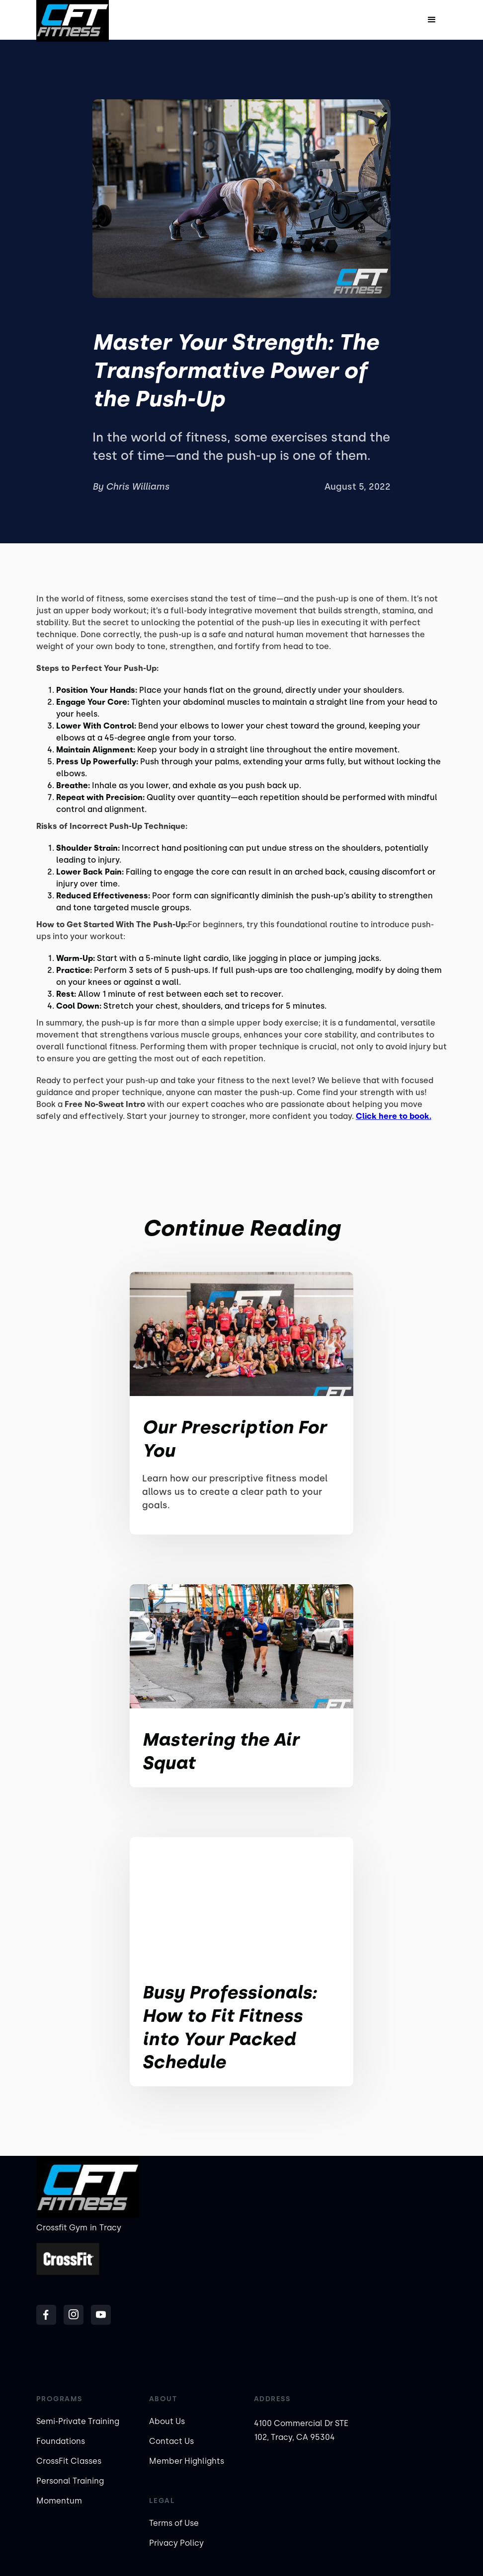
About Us (167, 2421)
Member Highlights (186, 2461)
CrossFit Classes (68, 2461)
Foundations (60, 2441)
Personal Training (70, 2481)
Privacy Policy (176, 2543)
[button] (432, 20)
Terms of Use (174, 2523)
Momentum (59, 2500)
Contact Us (171, 2441)
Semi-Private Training (77, 2421)
